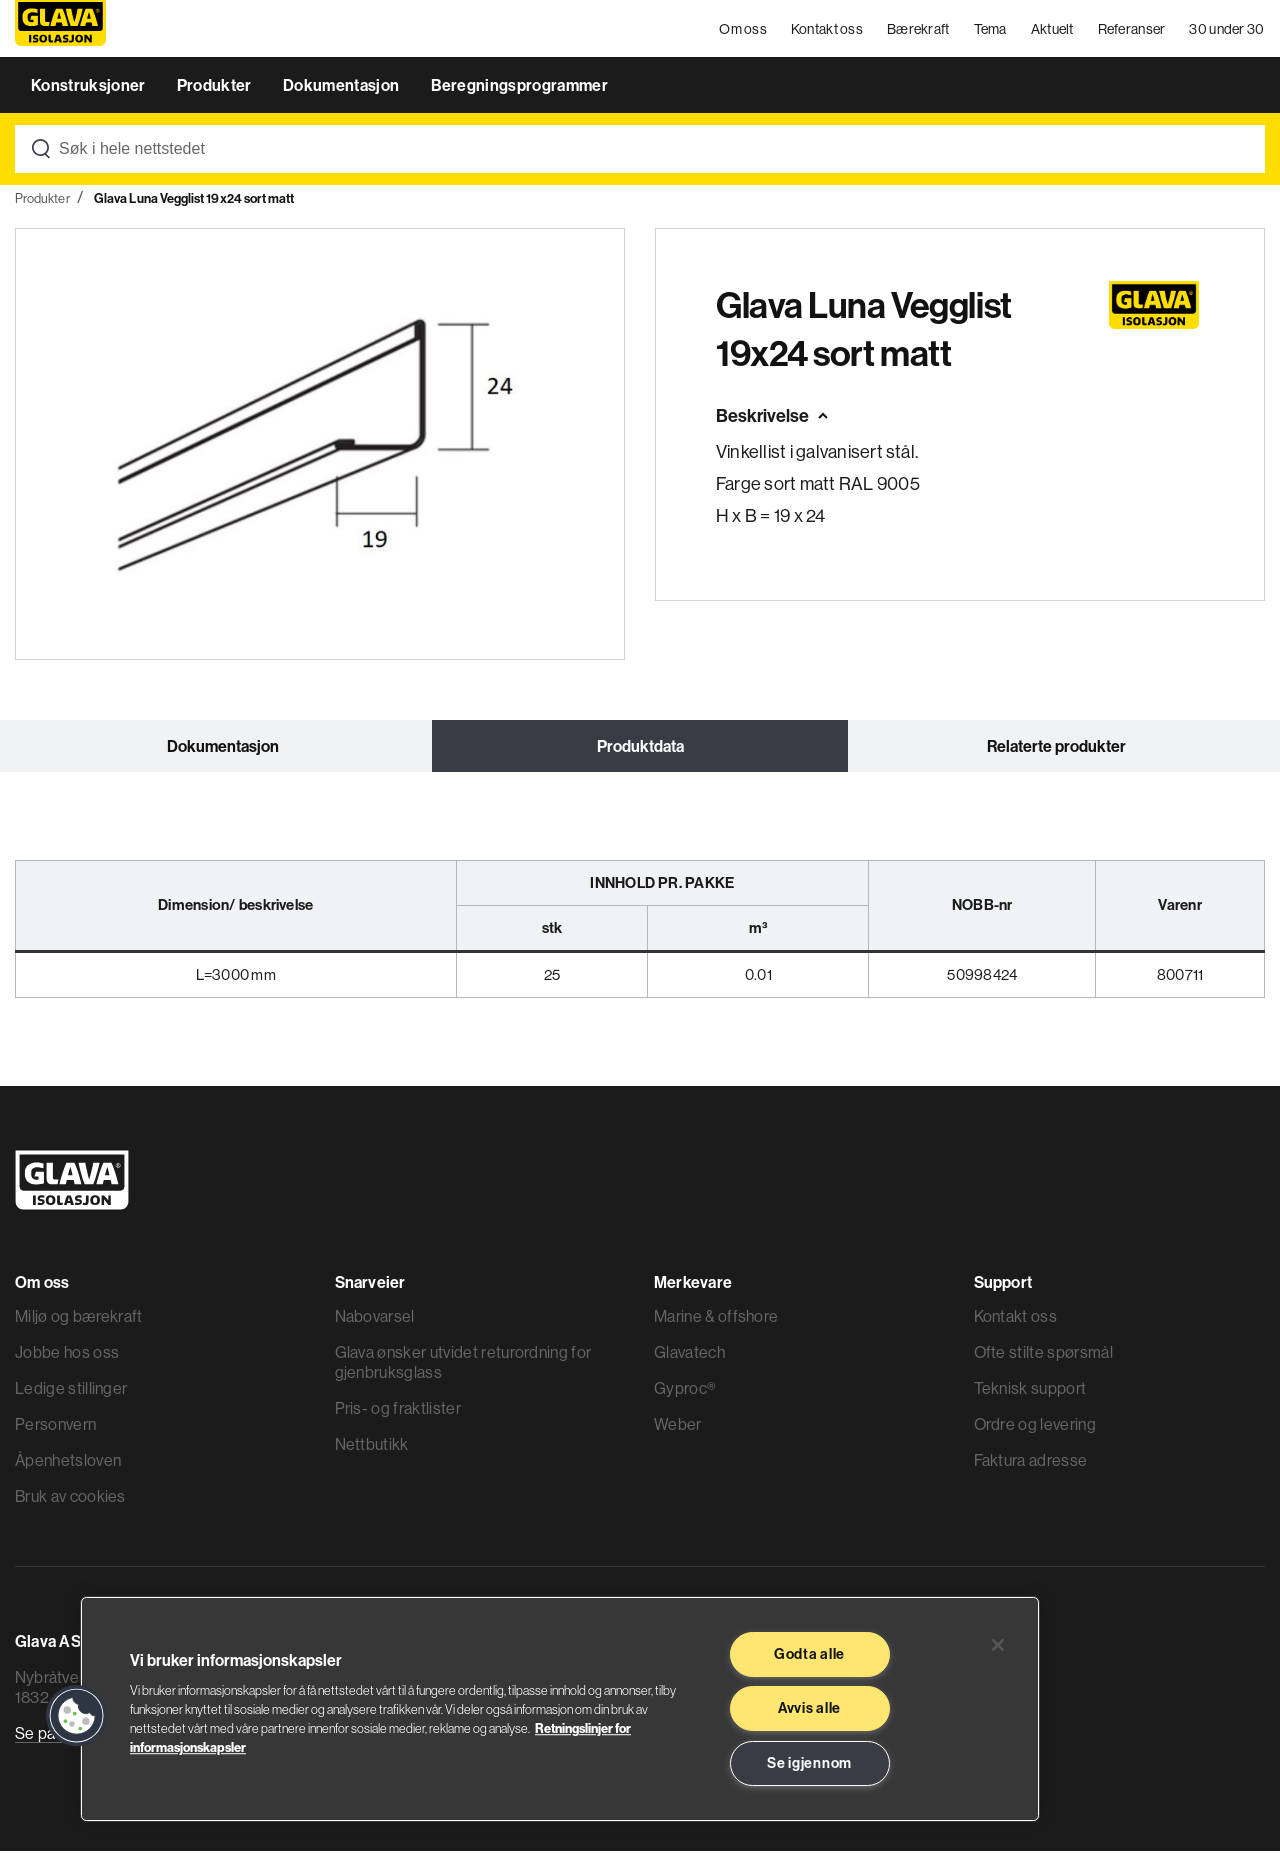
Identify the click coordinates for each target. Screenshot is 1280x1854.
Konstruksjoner (90, 88)
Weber (678, 1427)
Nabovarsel (375, 1319)
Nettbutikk (372, 1447)
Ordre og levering (1035, 1427)
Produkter (216, 88)
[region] (560, 1709)
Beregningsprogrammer (519, 88)
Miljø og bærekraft (79, 1319)
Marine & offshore (716, 1319)
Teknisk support (1030, 1391)
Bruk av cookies (70, 1499)
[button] (77, 1716)
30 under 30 (1227, 30)
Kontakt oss (827, 30)
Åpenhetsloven (68, 1463)
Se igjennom (809, 1763)
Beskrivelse (762, 418)
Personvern (55, 1427)
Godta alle (809, 1654)
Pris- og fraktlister (398, 1411)
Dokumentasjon (342, 88)
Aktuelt (1052, 30)
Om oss (744, 30)
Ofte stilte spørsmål (1043, 1355)
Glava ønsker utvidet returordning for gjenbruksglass (463, 1365)
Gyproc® (684, 1391)
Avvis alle (809, 1708)
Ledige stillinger (71, 1391)
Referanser (1132, 30)
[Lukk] (998, 1645)
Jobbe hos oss (67, 1355)
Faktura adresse (1031, 1463)
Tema (990, 30)
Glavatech (689, 1355)
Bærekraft (918, 30)
